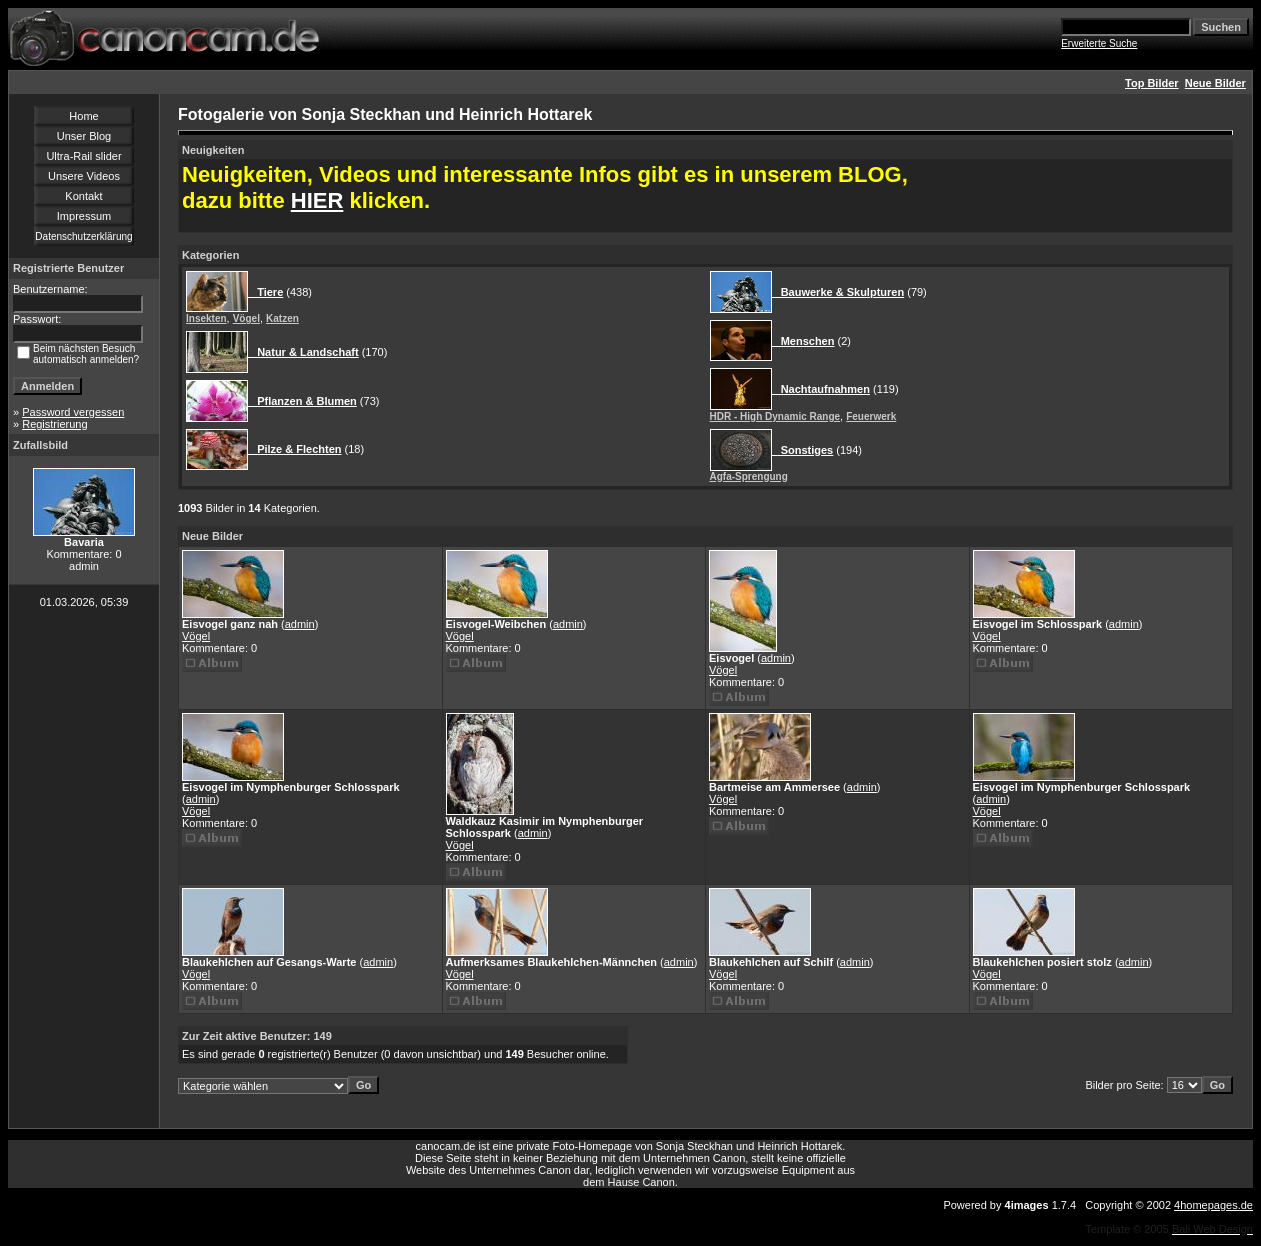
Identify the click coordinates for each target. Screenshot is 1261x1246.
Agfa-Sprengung (749, 476)
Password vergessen (73, 412)
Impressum (84, 216)
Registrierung (54, 424)
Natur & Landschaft (303, 352)
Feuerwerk (871, 416)
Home (83, 116)
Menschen (803, 341)
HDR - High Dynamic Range (775, 416)
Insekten (206, 318)
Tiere (265, 292)
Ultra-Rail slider (83, 156)
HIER (317, 200)
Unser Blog (84, 136)
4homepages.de (1213, 1205)
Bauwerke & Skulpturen (838, 292)
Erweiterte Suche (1099, 43)
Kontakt (83, 196)
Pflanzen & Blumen (302, 401)
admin (300, 624)
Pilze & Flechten (295, 449)
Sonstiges (803, 450)
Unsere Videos (84, 176)
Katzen (282, 318)
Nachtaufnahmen (821, 389)
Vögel (246, 318)
